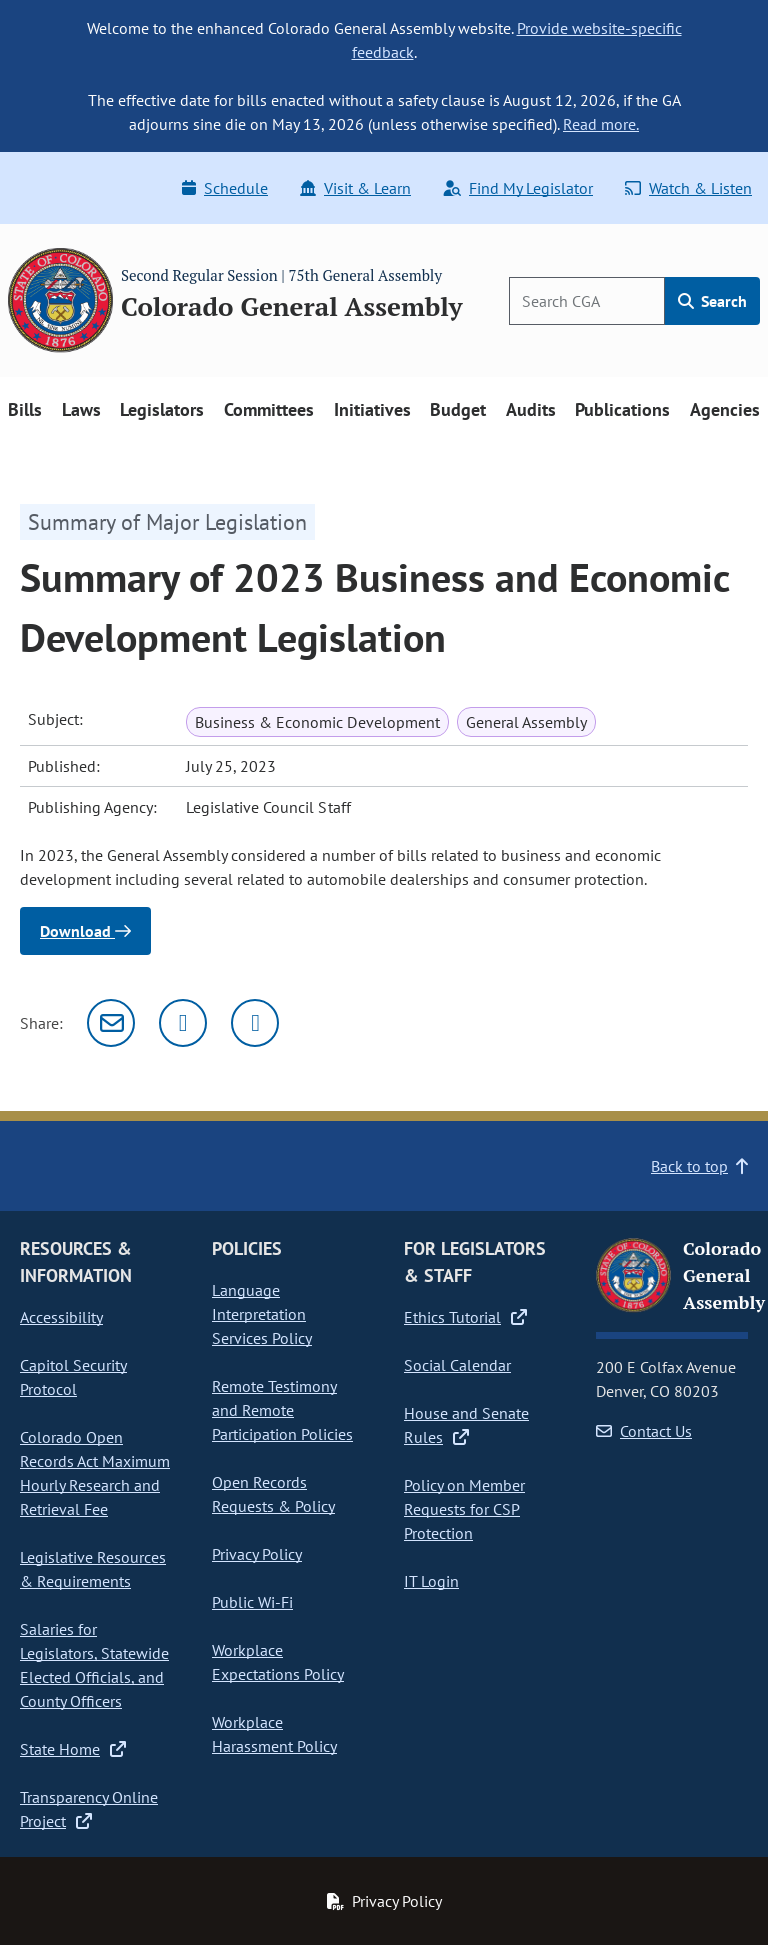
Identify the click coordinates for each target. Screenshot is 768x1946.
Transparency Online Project (89, 1809)
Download (85, 931)
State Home (73, 1749)
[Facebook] (255, 1023)
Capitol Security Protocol (73, 1377)
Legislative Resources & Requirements (93, 1569)
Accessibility (61, 1317)
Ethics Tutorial (465, 1317)
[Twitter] (183, 1023)
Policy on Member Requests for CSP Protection (464, 1509)
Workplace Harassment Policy (274, 1734)
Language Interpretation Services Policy (262, 1314)
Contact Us (644, 1431)
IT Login (431, 1581)
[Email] (111, 1023)
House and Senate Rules (466, 1425)
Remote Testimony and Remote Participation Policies (282, 1410)
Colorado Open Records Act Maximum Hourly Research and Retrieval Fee (95, 1473)
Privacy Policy (257, 1554)
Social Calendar (457, 1365)
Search (712, 301)
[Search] (587, 301)
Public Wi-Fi (252, 1602)
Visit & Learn (355, 188)
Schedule (225, 188)
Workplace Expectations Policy (278, 1662)
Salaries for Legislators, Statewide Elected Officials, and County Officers (94, 1665)
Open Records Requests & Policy (273, 1494)
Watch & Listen (688, 188)
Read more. (601, 124)
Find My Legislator (518, 188)
